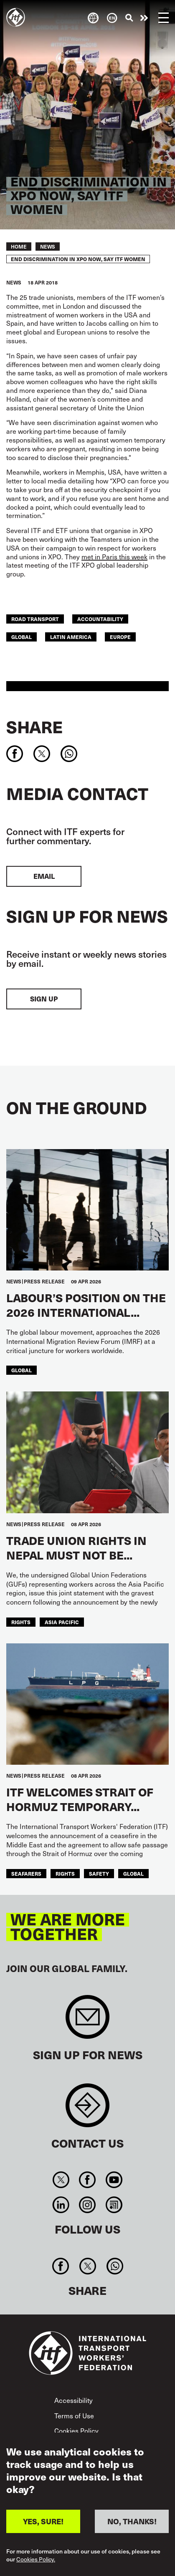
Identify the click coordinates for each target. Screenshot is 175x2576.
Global (21, 636)
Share (34, 726)
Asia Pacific (62, 1621)
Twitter (61, 2179)
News (47, 246)
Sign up (44, 999)
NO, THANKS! (132, 2521)
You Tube (114, 2179)
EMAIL (44, 876)
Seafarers (26, 1873)
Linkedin (61, 2204)
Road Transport (35, 618)
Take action (144, 18)
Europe (120, 636)
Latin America (70, 636)
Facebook (87, 2179)
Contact (87, 2109)
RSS (114, 2204)
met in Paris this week (114, 556)
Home (19, 246)
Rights (20, 1621)
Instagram (87, 2204)
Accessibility (73, 2400)
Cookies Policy (76, 2430)
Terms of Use (74, 2415)
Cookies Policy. (35, 2559)
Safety (99, 1873)
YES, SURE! (43, 2521)
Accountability (100, 618)
